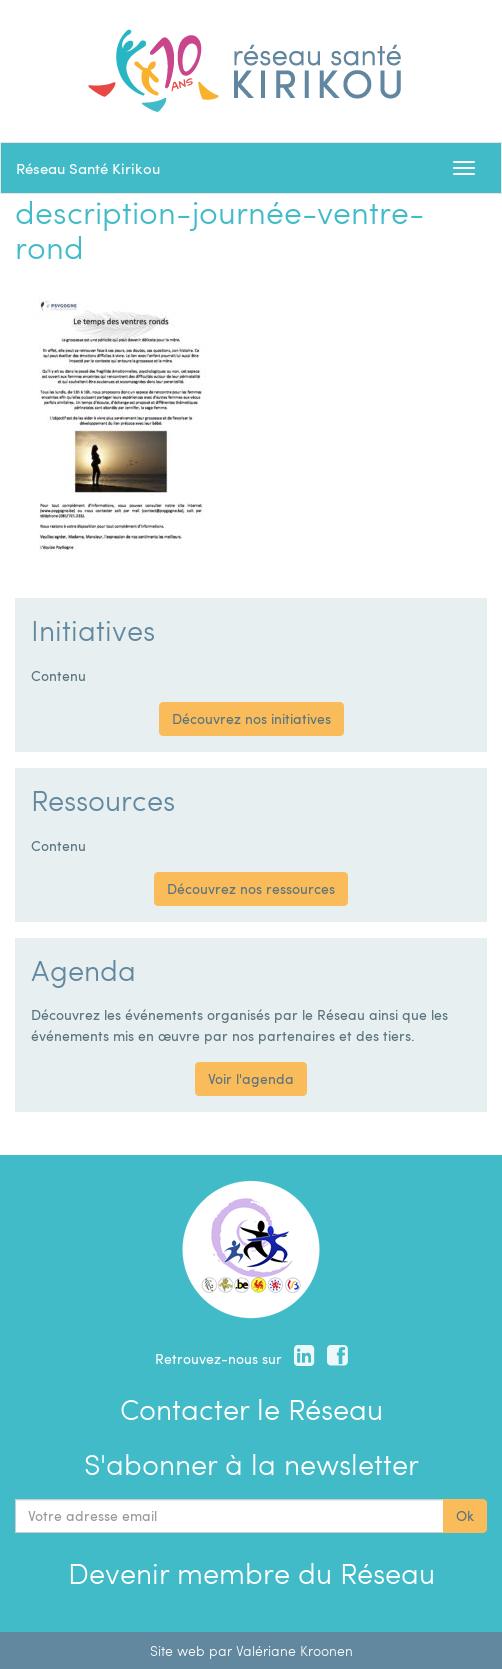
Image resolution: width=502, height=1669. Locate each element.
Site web (177, 1650)
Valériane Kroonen (294, 1650)
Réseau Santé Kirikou (88, 168)
